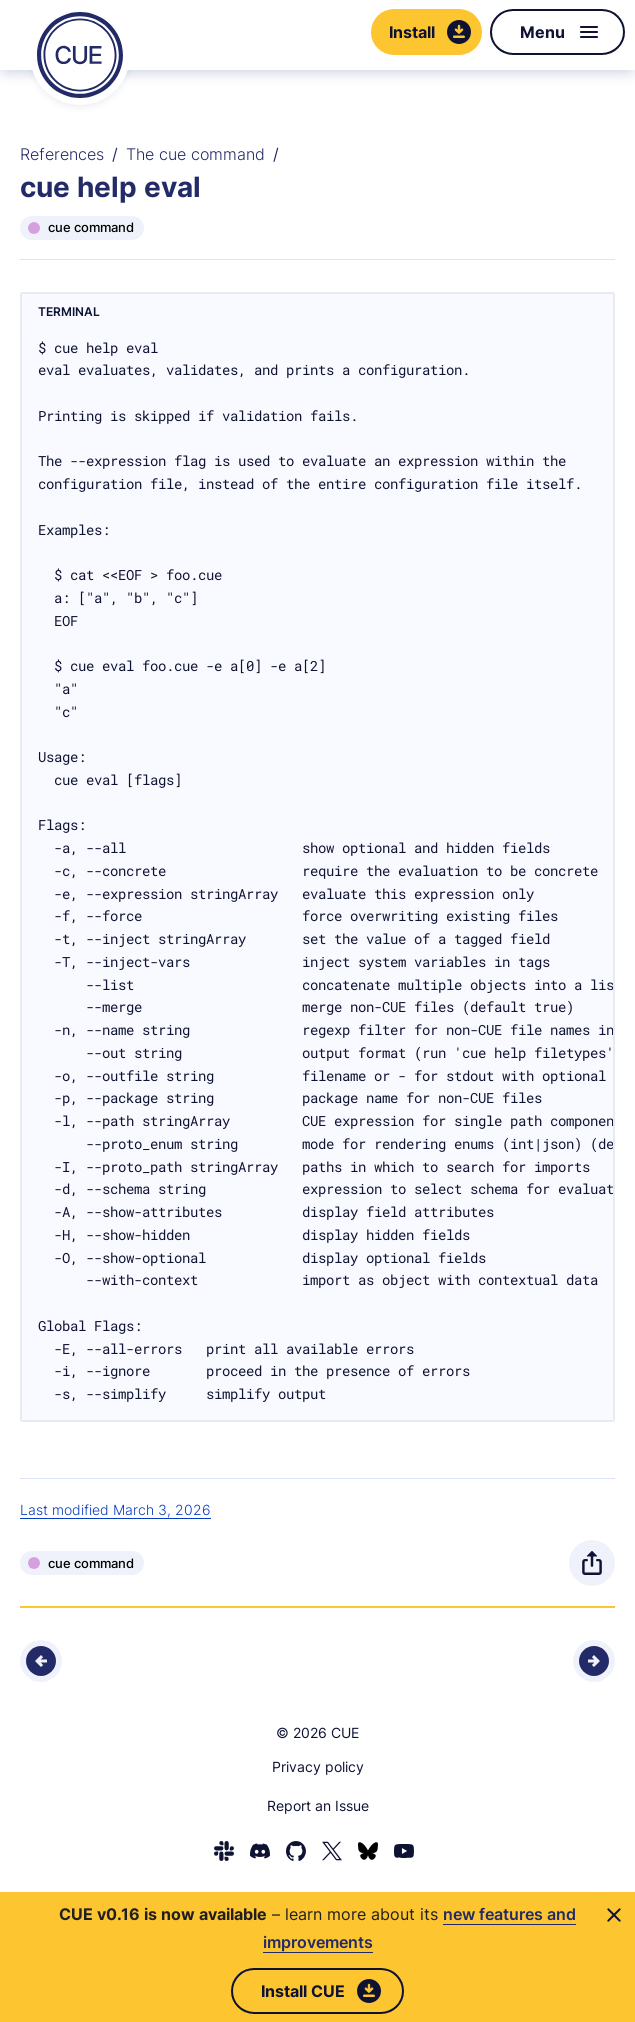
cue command (91, 227)
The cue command (195, 154)
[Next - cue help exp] (594, 1661)
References (62, 154)
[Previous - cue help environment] (41, 1661)
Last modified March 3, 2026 (115, 1509)
